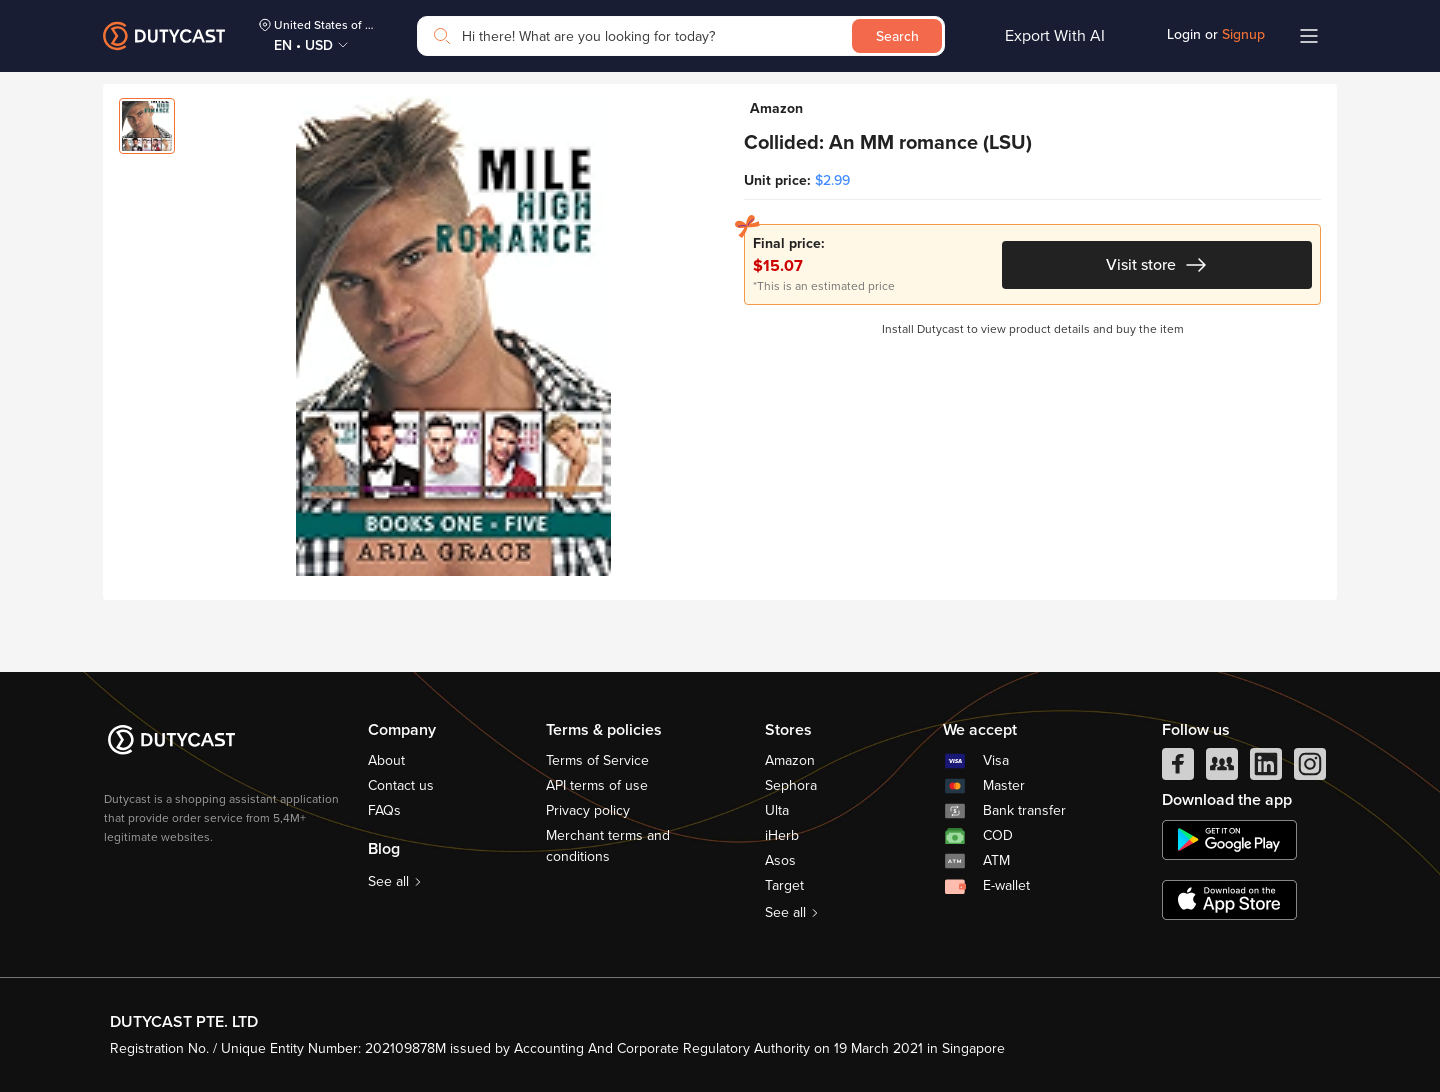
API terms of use (597, 785)
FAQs (384, 810)
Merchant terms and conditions (608, 846)
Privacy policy (588, 810)
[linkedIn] (1266, 769)
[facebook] (1178, 769)
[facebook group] (1222, 769)
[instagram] (1310, 769)
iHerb (782, 835)
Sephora (791, 785)
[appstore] (1229, 900)
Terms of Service (597, 760)
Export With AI (1055, 36)
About (386, 760)
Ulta (777, 810)
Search (897, 36)
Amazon (790, 760)
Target (784, 885)
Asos (780, 860)
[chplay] (1229, 840)
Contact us (401, 785)
